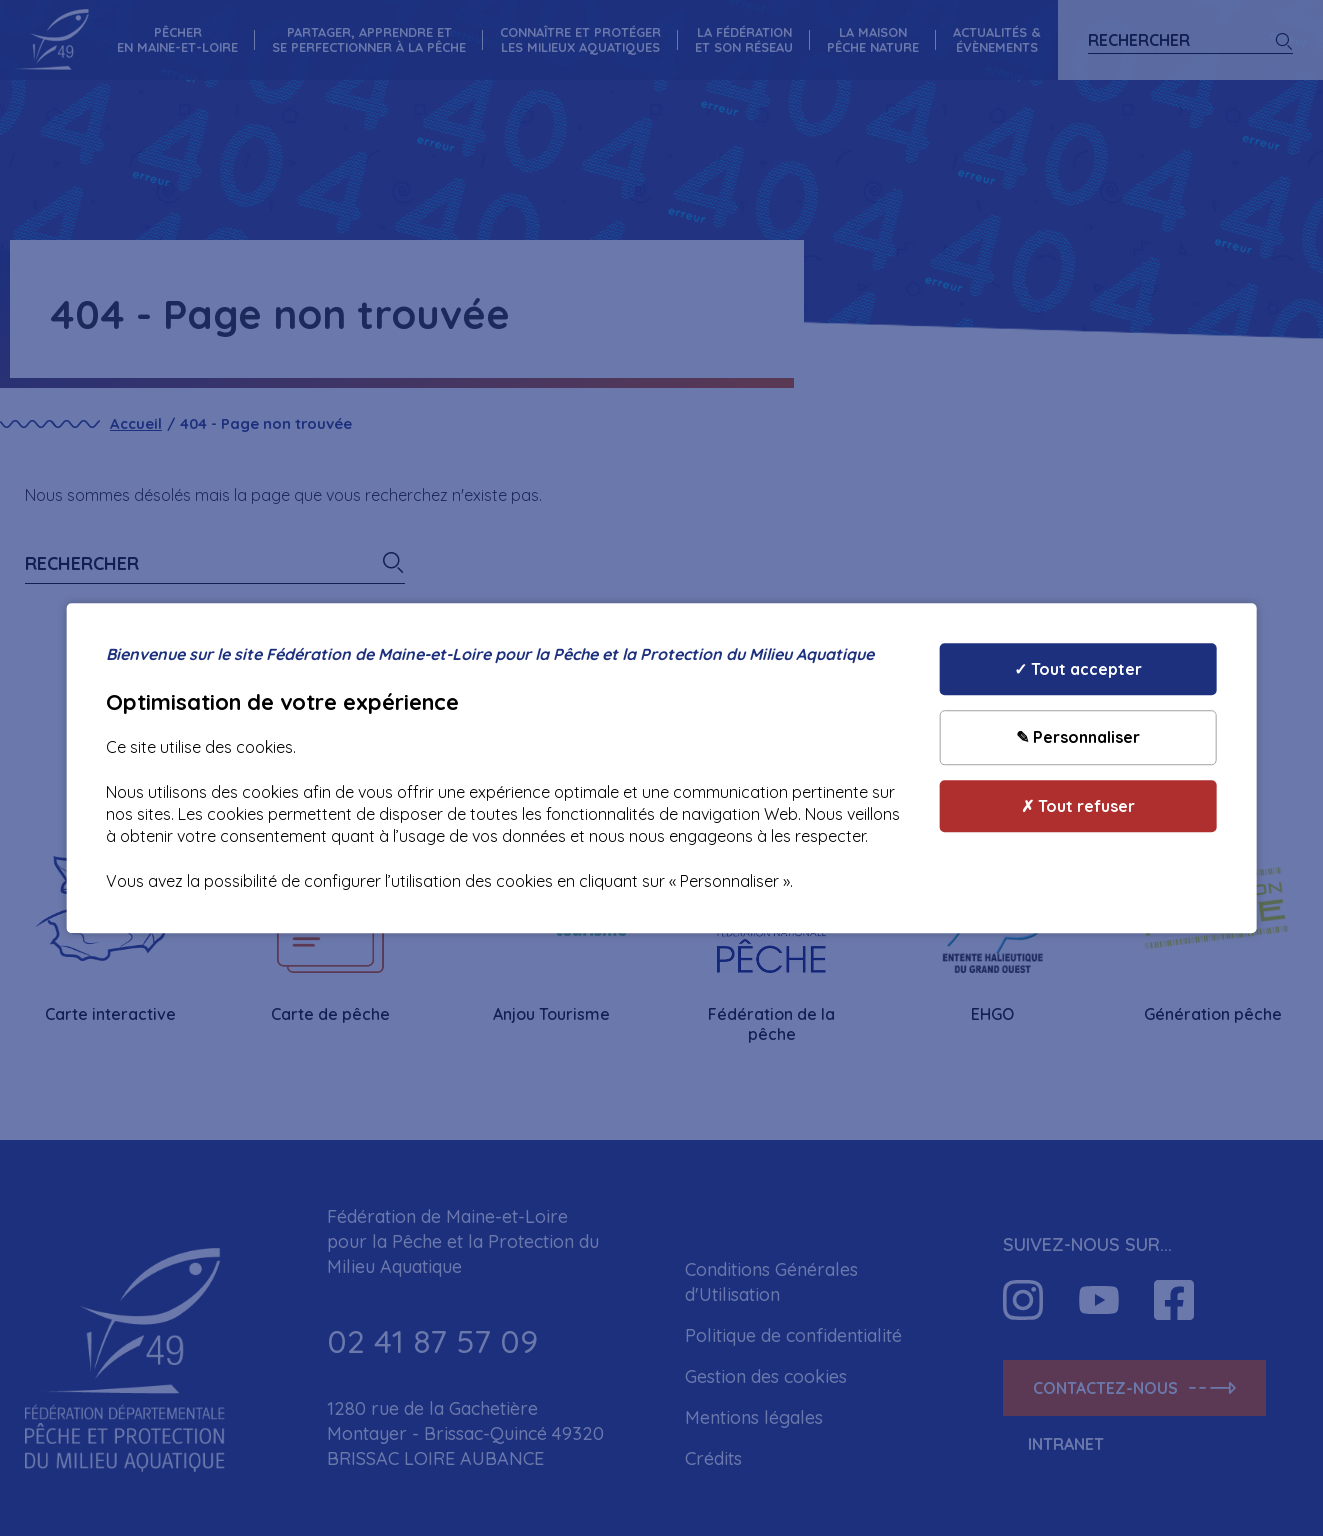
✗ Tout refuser (1078, 806)
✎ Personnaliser (1078, 738)
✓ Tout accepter (1078, 669)
